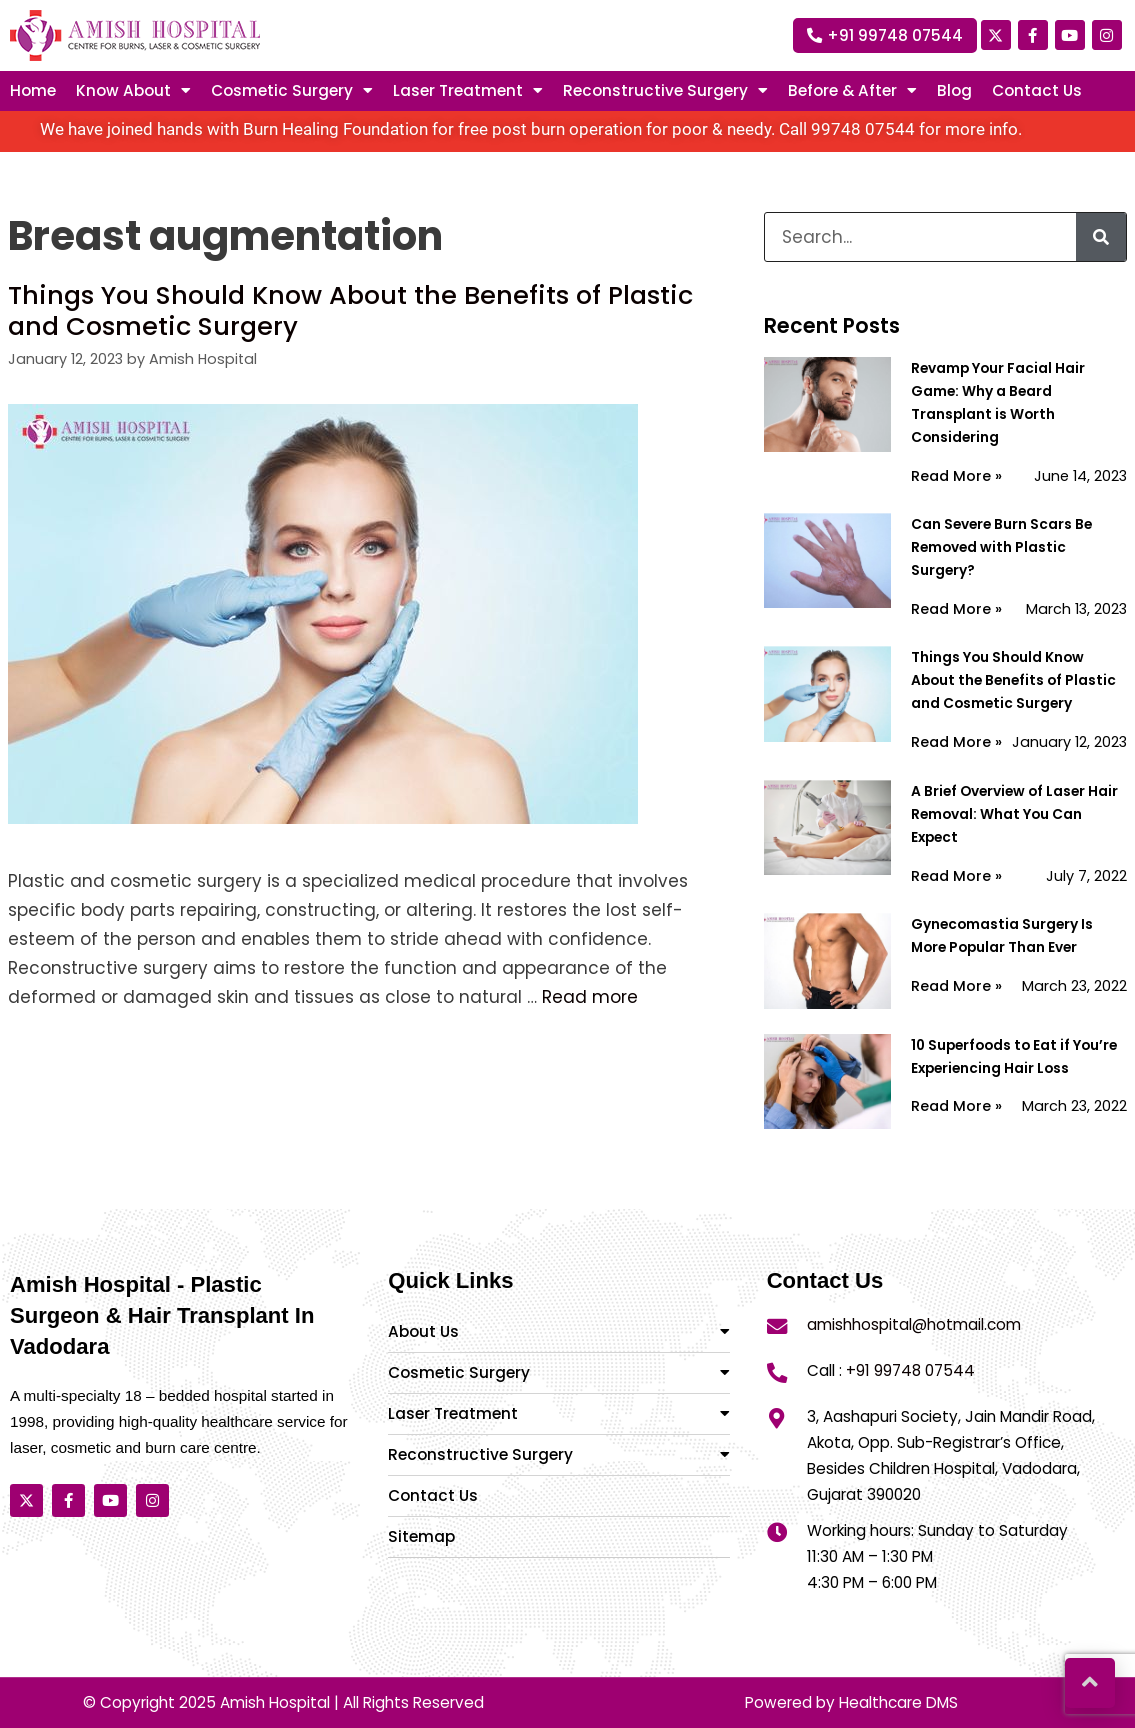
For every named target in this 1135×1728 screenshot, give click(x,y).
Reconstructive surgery (665, 91)
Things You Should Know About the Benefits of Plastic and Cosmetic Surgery (350, 310)
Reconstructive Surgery (558, 1454)
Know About (133, 91)
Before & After (852, 91)
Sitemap (421, 1536)
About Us (558, 1331)
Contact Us (1037, 91)
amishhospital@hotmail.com (914, 1324)
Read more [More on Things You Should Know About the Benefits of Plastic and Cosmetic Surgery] (590, 997)
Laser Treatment (558, 1413)
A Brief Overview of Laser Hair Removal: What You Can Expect (1014, 814)
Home (33, 91)
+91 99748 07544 (910, 1370)
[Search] (1101, 237)
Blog (954, 91)
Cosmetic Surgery (292, 91)
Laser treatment (468, 91)
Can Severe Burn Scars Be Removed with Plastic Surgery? (1001, 547)
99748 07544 (863, 129)
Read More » (956, 476)
